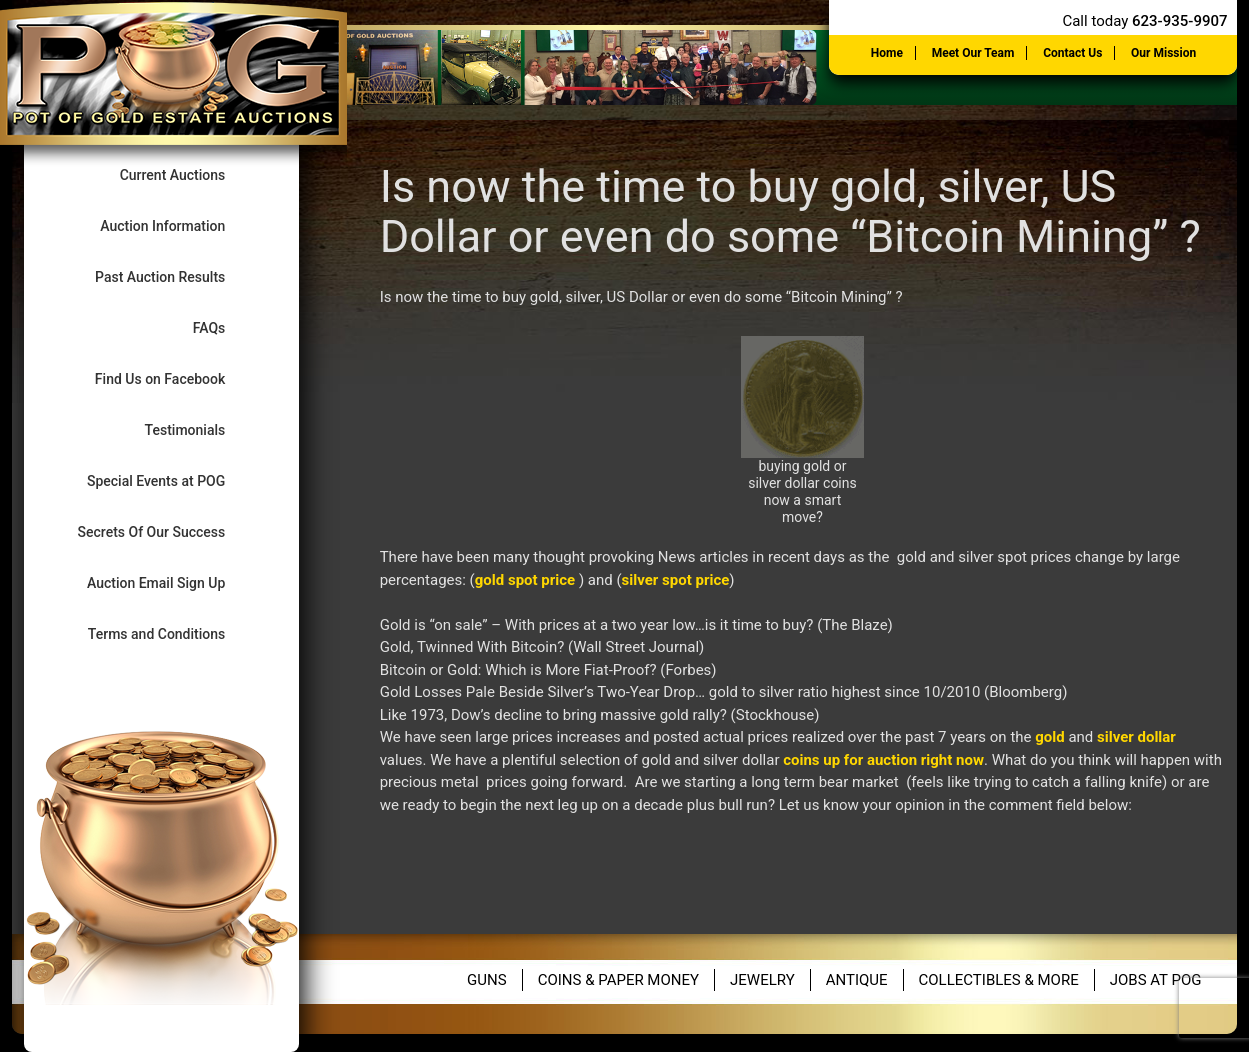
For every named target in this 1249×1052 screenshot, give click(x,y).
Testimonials (202, 429)
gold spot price (525, 580)
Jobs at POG (1156, 980)
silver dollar (1136, 737)
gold (1049, 737)
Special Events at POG (173, 480)
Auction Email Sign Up (173, 582)
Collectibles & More (999, 980)
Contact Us (1072, 53)
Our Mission (1163, 53)
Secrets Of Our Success (168, 531)
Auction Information (179, 225)
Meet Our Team (973, 53)
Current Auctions (189, 174)
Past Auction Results (177, 276)
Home (887, 53)
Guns (487, 980)
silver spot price (676, 580)
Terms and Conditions (173, 633)
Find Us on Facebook (177, 378)
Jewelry (762, 980)
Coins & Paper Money (618, 980)
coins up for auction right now (883, 760)
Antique (857, 980)
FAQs (226, 327)
